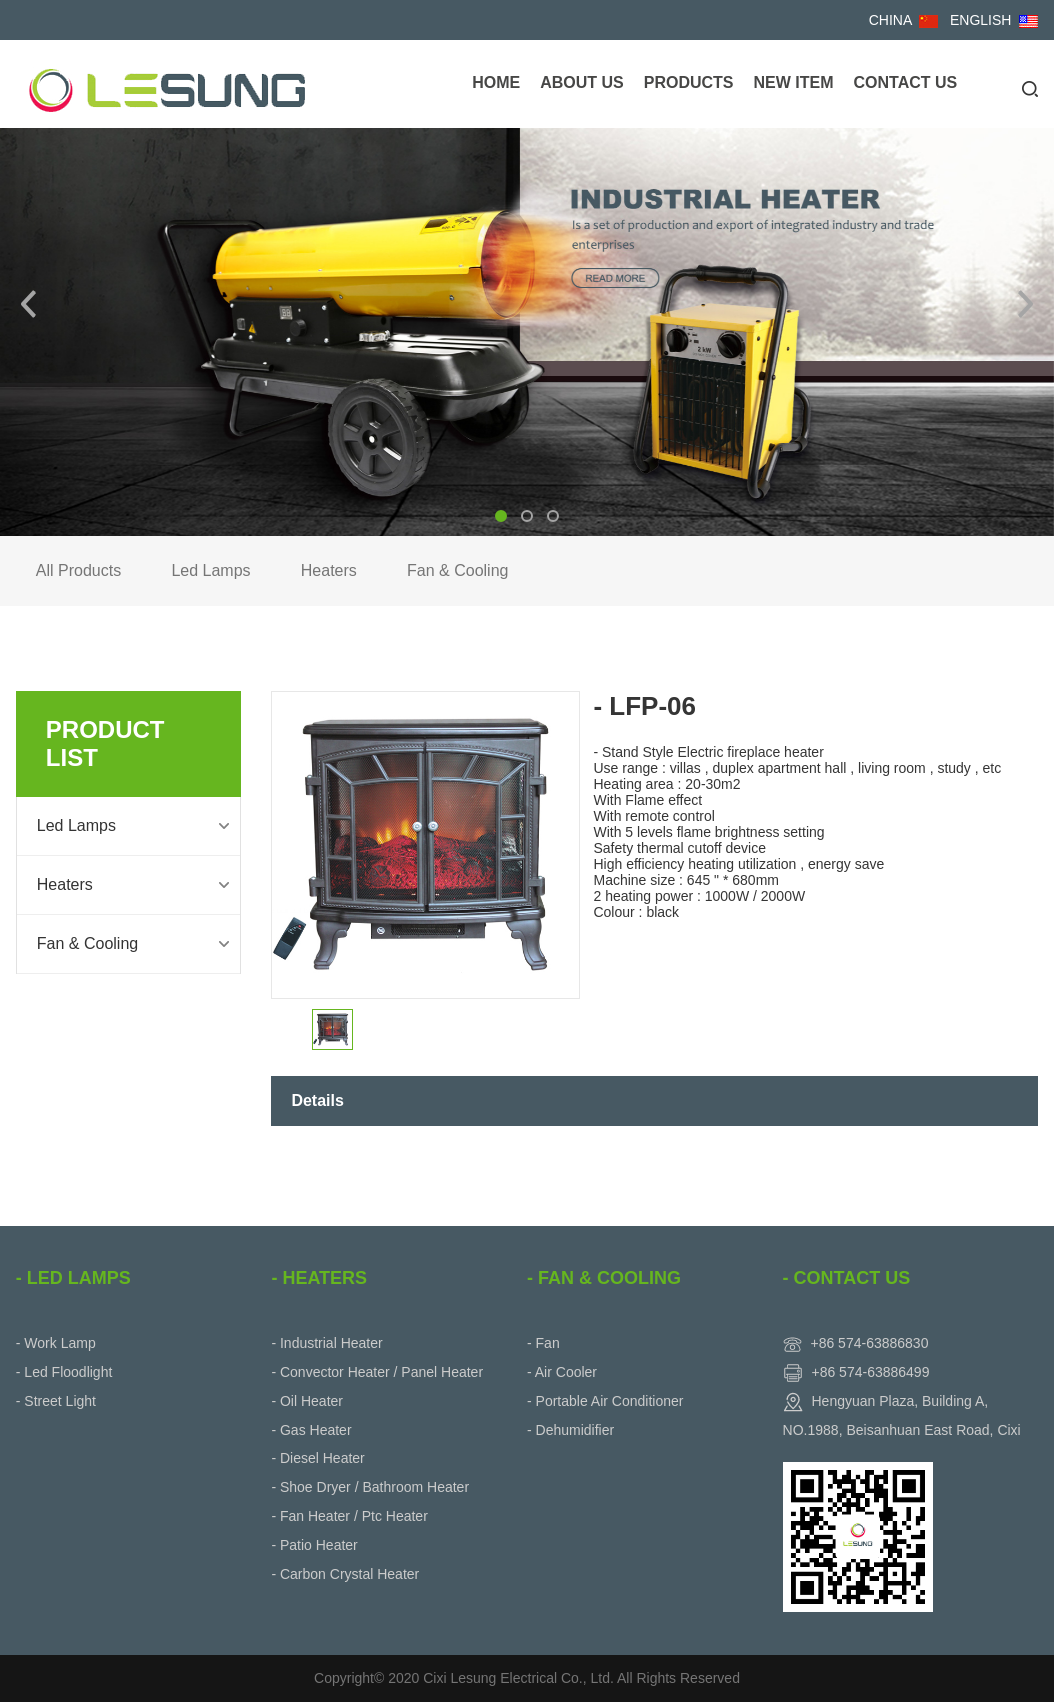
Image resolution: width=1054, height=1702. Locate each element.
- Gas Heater (311, 1430)
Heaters (329, 570)
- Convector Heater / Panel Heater (377, 1372)
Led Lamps (210, 570)
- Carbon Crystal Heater (345, 1574)
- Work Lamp (56, 1343)
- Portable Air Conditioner (605, 1401)
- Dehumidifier (570, 1430)
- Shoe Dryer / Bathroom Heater (370, 1487)
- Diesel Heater (317, 1458)
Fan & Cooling (457, 570)
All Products (78, 570)
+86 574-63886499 (870, 1372)
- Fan (543, 1343)
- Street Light (56, 1401)
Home (496, 82)
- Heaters (319, 1278)
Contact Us (905, 82)
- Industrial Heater (326, 1343)
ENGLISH (980, 20)
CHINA (890, 20)
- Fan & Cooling (604, 1278)
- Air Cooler (562, 1372)
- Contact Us (847, 1278)
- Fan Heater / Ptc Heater (349, 1516)
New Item (793, 82)
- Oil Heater (307, 1401)
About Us (582, 82)
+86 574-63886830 (869, 1343)
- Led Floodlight (64, 1372)
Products (689, 82)
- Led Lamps (73, 1278)
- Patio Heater (314, 1545)
